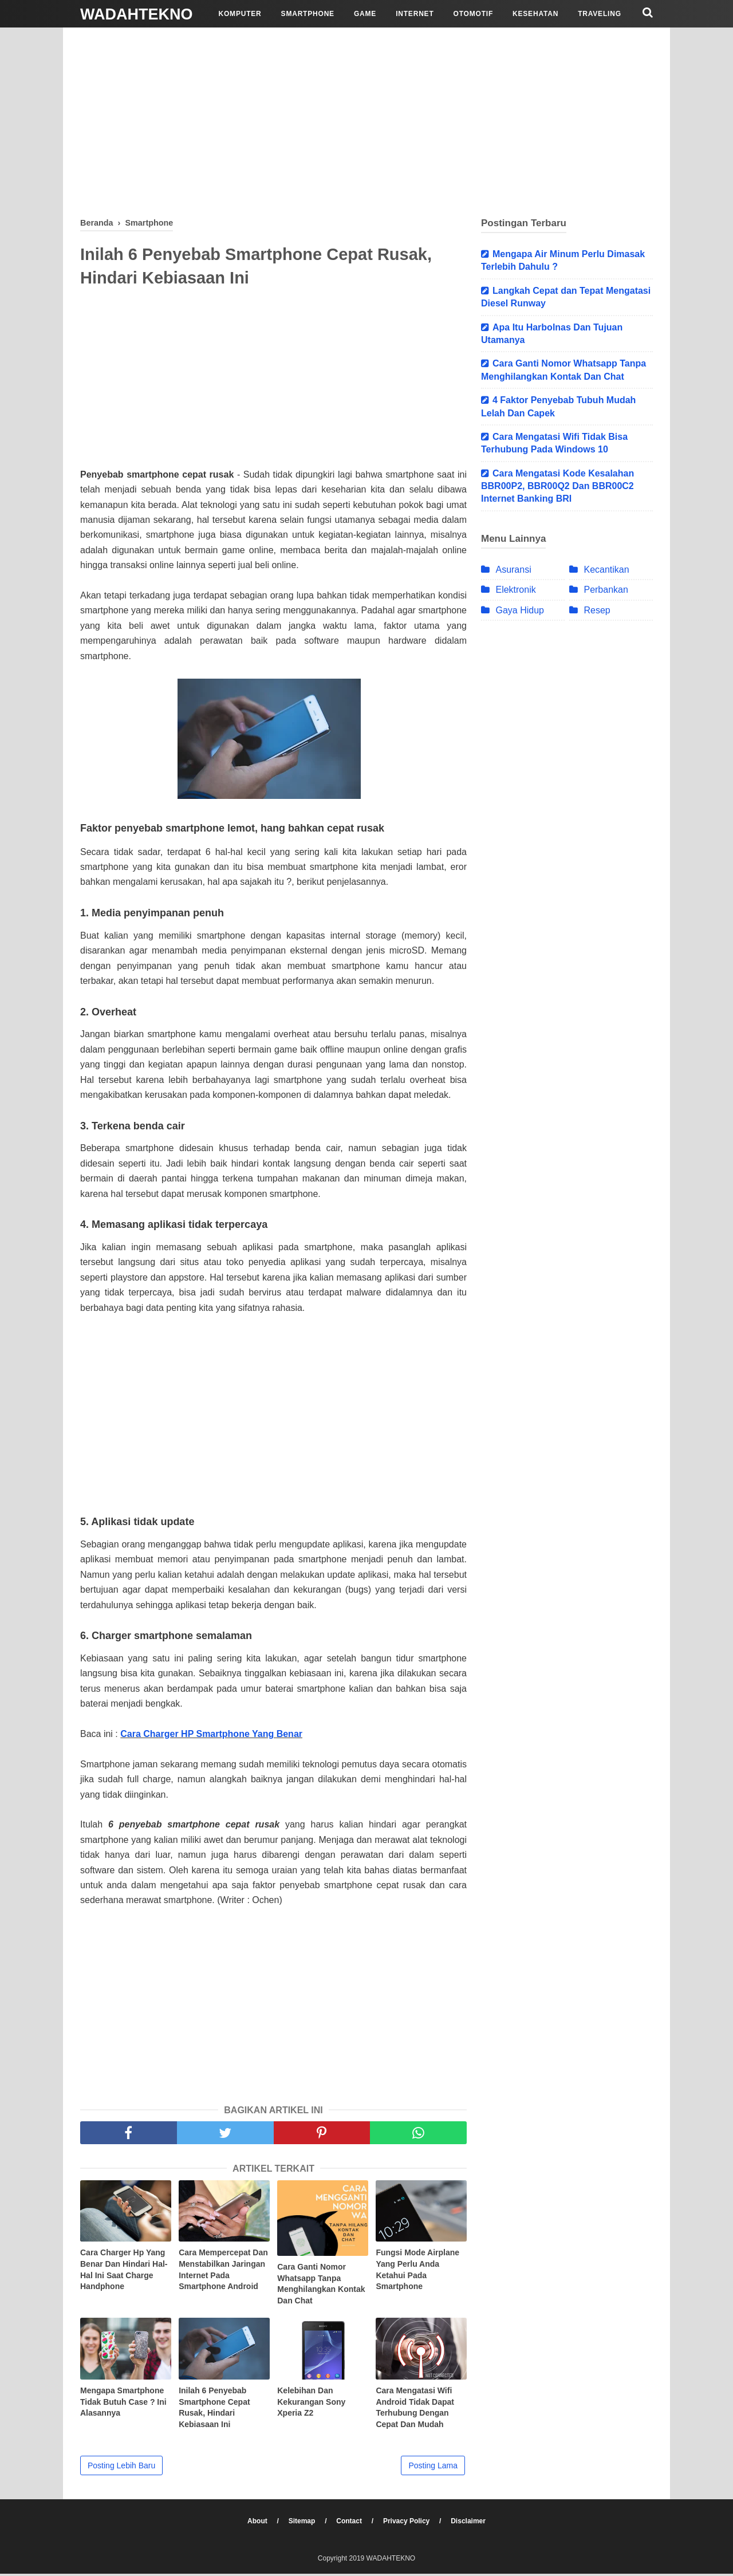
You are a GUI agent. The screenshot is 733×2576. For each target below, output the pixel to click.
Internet (415, 14)
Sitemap (301, 2523)
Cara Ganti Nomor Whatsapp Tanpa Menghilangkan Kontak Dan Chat (321, 2285)
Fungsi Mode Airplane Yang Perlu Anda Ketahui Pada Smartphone (417, 2271)
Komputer (240, 14)
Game (365, 14)
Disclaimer (471, 2523)
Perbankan (606, 589)
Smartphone (307, 14)
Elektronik (515, 589)
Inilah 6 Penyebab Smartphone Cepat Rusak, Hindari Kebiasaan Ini (214, 2409)
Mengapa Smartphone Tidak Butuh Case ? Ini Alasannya (123, 2404)
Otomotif (474, 14)
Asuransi (513, 569)
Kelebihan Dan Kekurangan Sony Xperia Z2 (311, 2404)
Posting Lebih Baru (121, 2467)
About (255, 2523)
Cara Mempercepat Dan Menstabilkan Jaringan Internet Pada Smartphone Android (223, 2271)
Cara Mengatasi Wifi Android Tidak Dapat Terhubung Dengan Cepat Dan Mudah (415, 2409)
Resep (597, 610)
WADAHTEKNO (136, 14)
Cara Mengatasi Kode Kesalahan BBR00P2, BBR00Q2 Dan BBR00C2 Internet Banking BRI (557, 486)
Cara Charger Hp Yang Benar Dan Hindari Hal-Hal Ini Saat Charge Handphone (123, 2271)
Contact (350, 2523)
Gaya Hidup (519, 610)
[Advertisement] (366, 120)
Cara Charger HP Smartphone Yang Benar (211, 1736)
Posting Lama (433, 2467)
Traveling (599, 14)
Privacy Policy (409, 2523)
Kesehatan (535, 14)
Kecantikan (606, 569)
